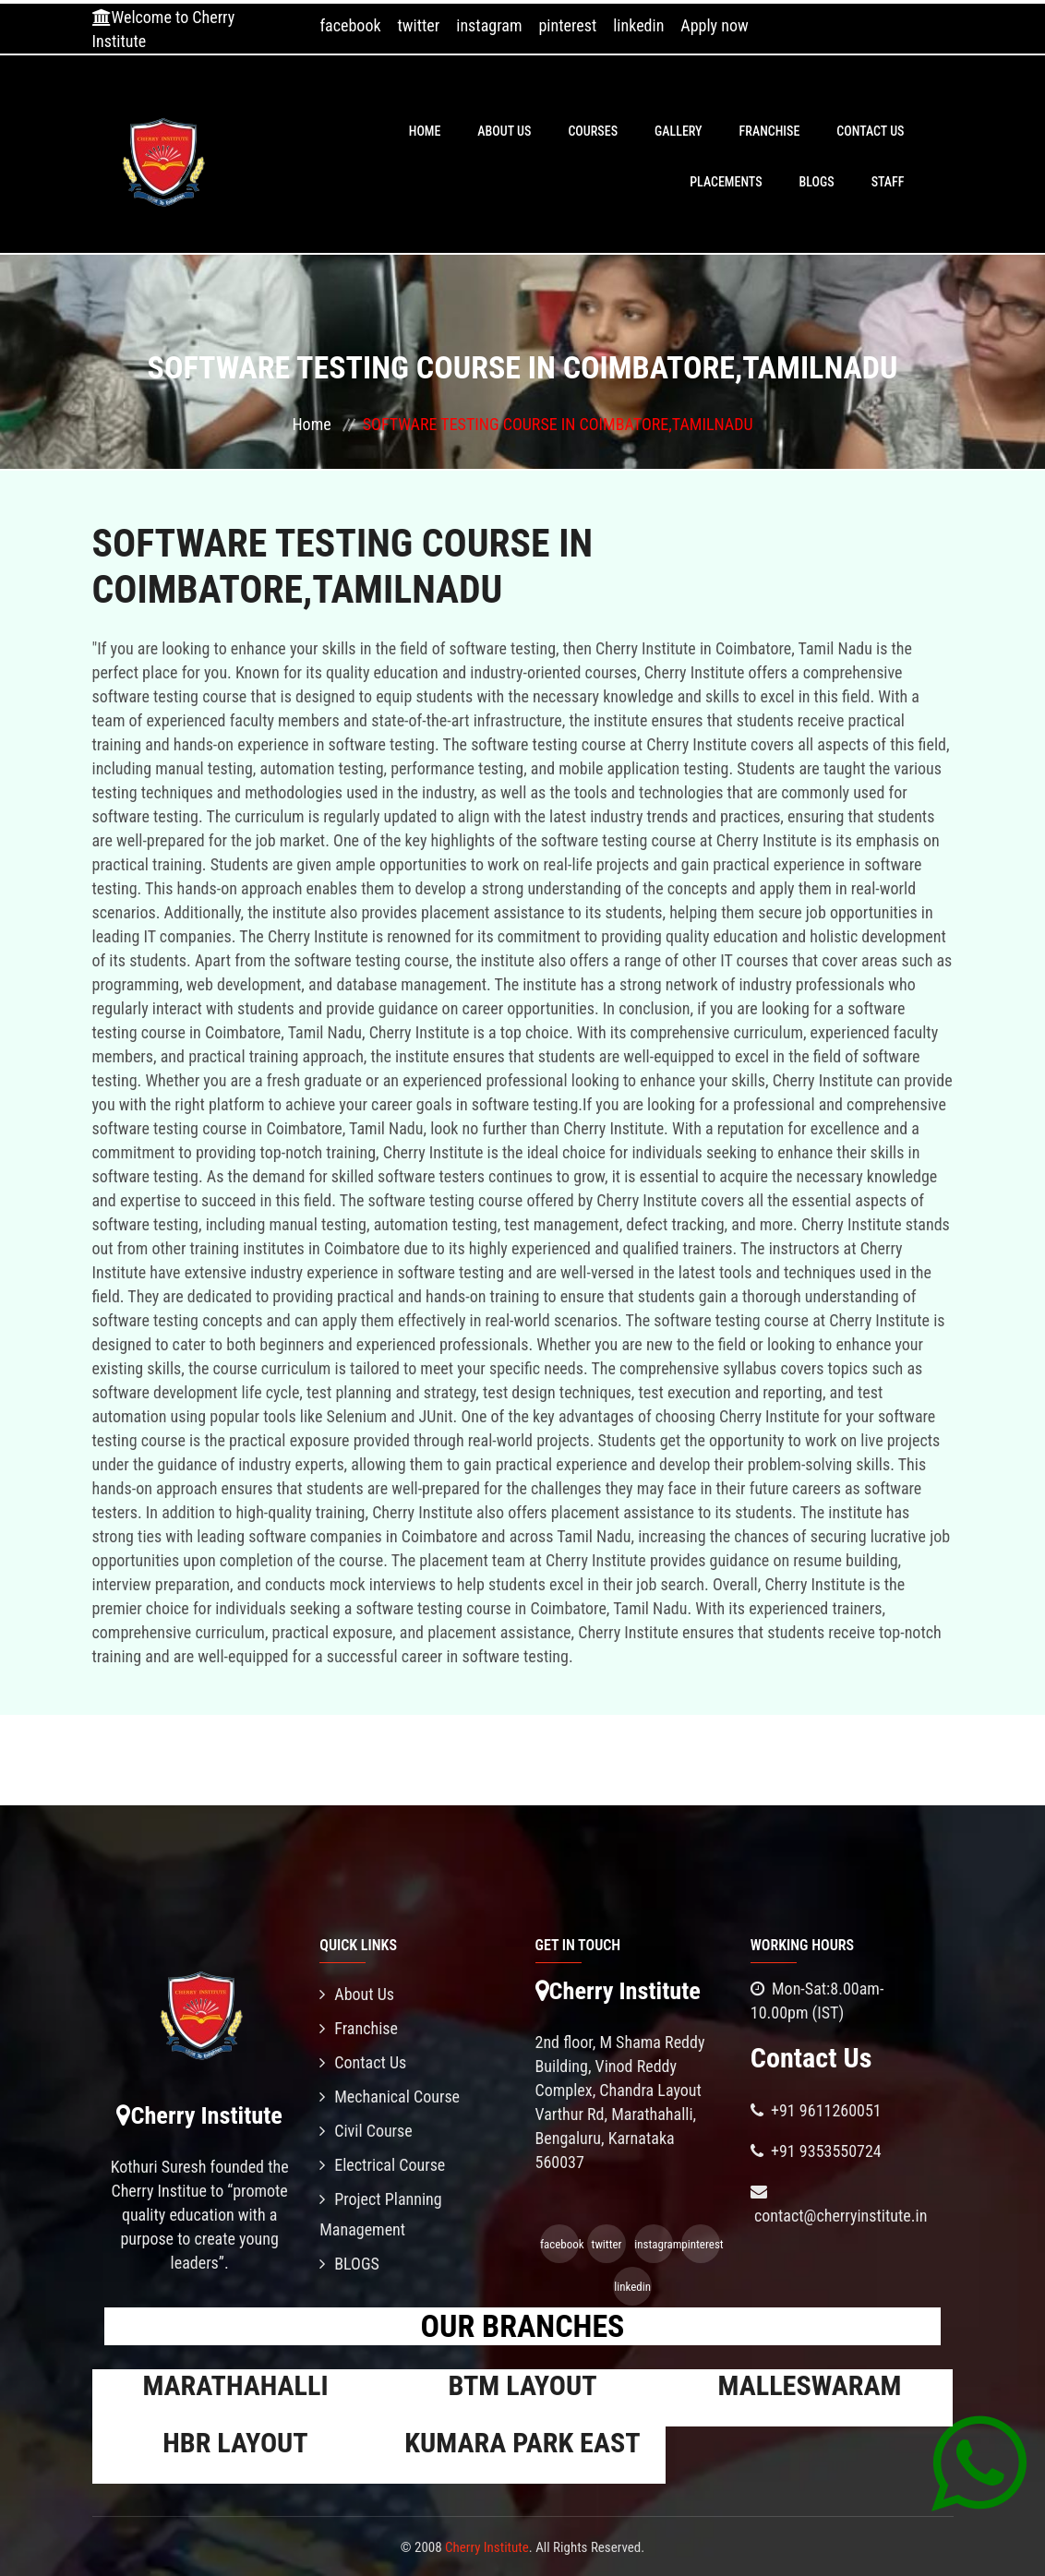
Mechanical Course (389, 2096)
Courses (593, 131)
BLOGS (817, 181)
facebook (349, 25)
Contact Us (870, 131)
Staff (888, 181)
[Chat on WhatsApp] (979, 2462)
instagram (489, 25)
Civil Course (366, 2130)
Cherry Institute (487, 2547)
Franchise (769, 131)
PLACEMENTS (726, 181)
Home (425, 131)
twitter (419, 25)
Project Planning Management (380, 2214)
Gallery (679, 131)
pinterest (567, 25)
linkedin (638, 25)
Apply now (714, 25)
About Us (504, 131)
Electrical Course (382, 2165)
